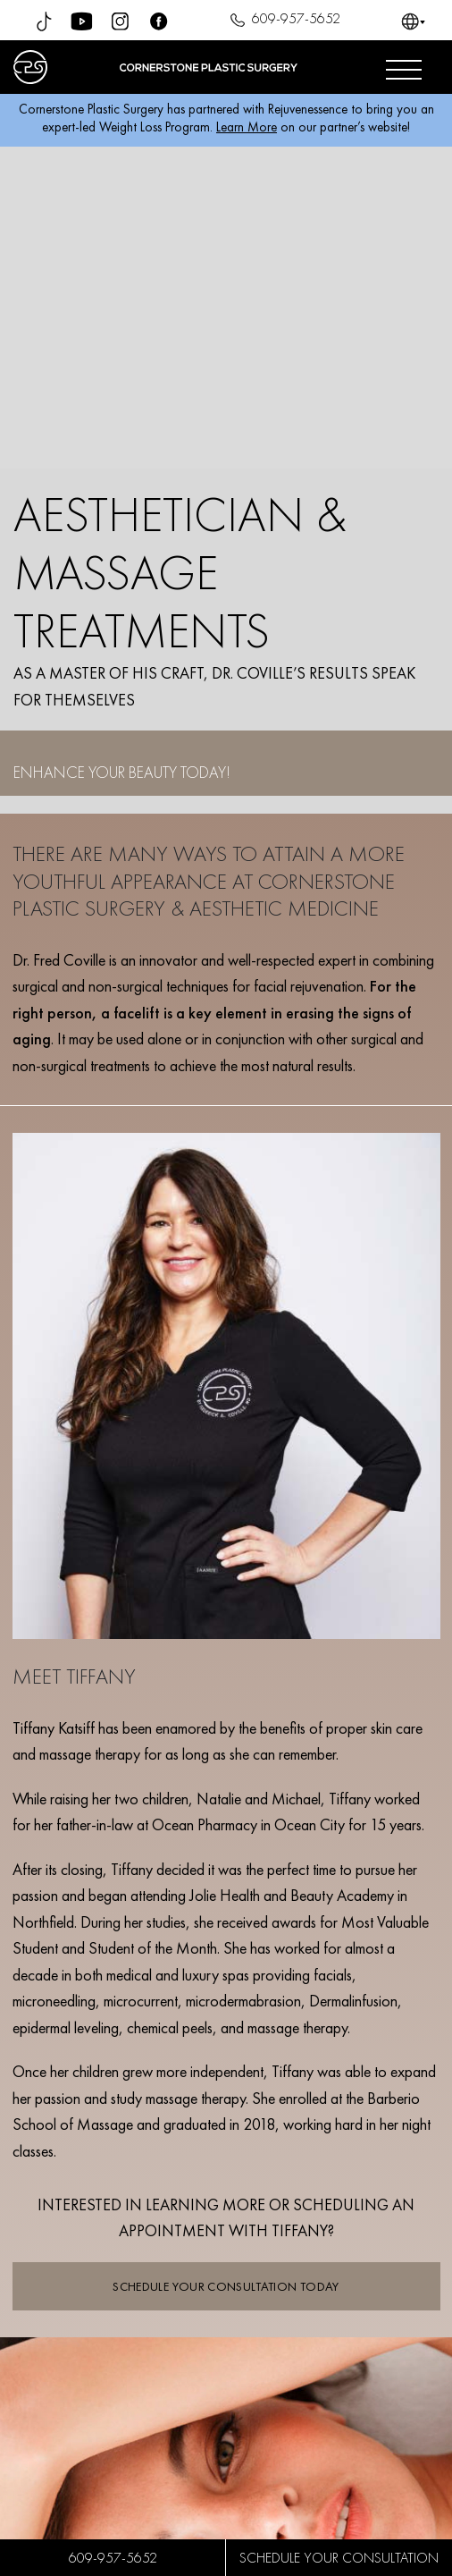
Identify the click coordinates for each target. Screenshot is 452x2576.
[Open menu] (404, 67)
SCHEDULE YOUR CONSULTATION (339, 2557)
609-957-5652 (282, 20)
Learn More (246, 127)
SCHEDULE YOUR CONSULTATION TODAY (226, 2286)
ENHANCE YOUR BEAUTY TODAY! (121, 772)
